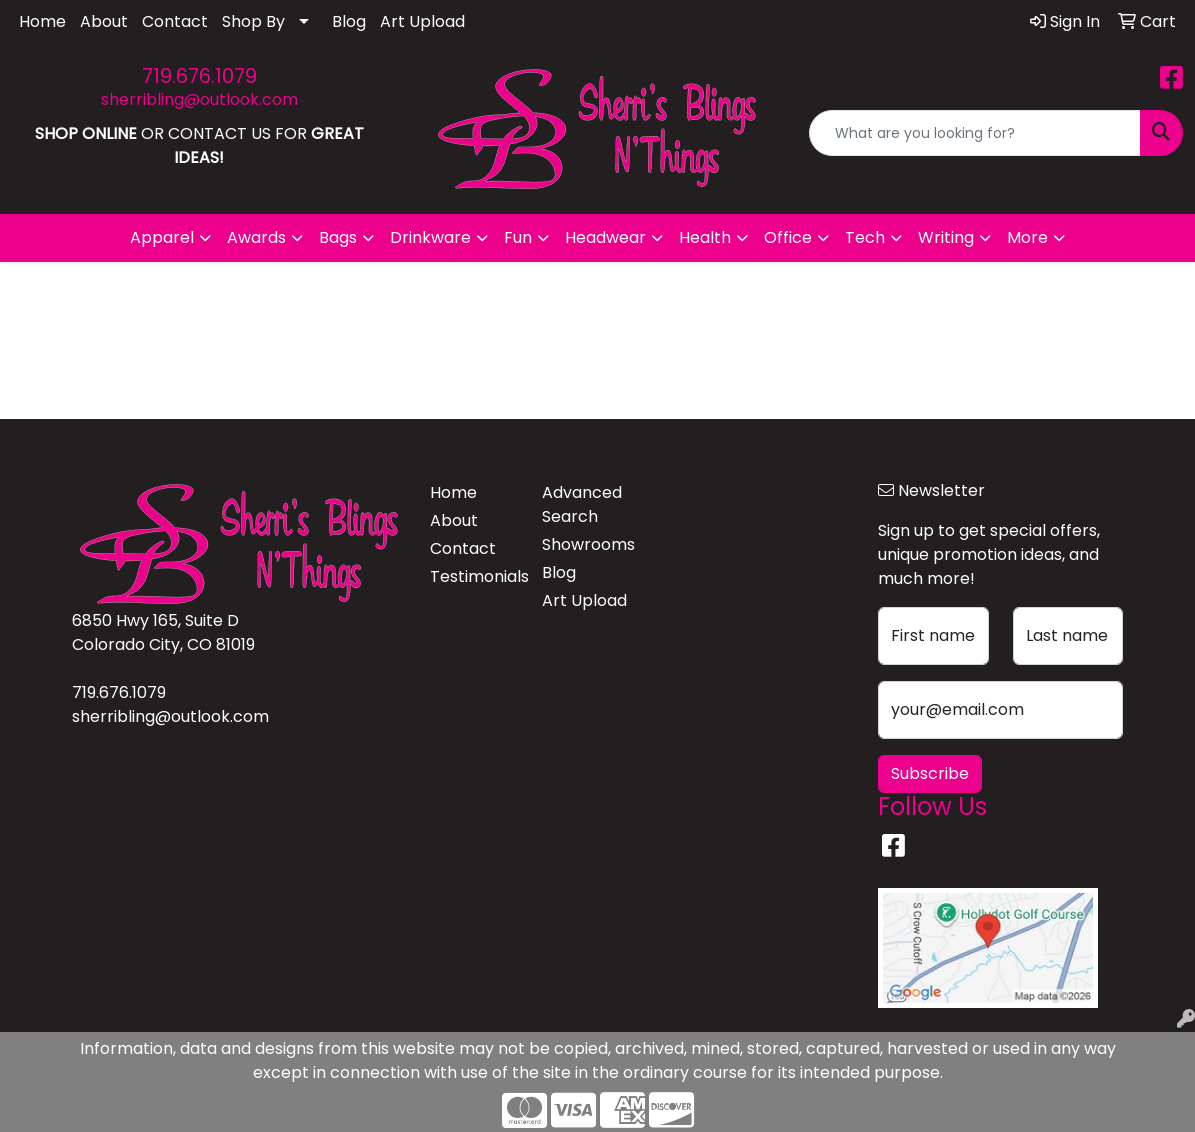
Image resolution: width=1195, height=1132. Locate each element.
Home (42, 21)
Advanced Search (582, 504)
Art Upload (422, 21)
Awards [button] (256, 237)
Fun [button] (518, 237)
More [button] (1027, 237)
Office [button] (788, 237)
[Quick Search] (975, 133)
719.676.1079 (199, 76)
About (104, 21)
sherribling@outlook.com (199, 99)
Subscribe (930, 773)
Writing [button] (946, 237)
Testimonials (474, 576)
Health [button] (705, 237)
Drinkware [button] (430, 237)
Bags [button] (338, 237)
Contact (175, 21)
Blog (349, 21)
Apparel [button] (162, 237)
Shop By (253, 21)
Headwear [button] (605, 237)
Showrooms (586, 544)
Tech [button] (865, 237)
